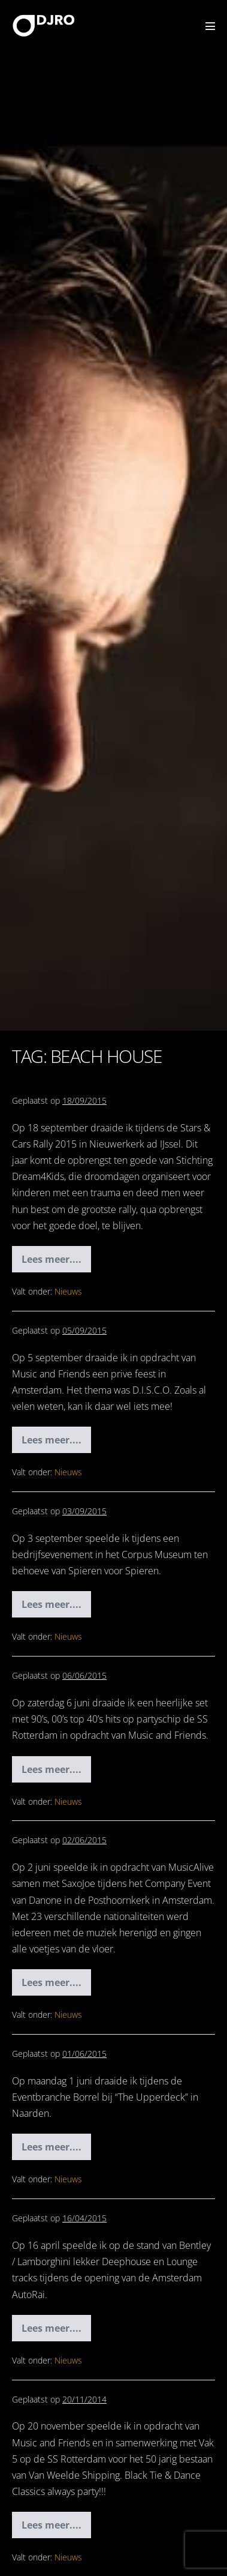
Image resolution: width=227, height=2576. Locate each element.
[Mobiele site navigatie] (210, 26)
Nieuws (68, 1291)
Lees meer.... (51, 1262)
